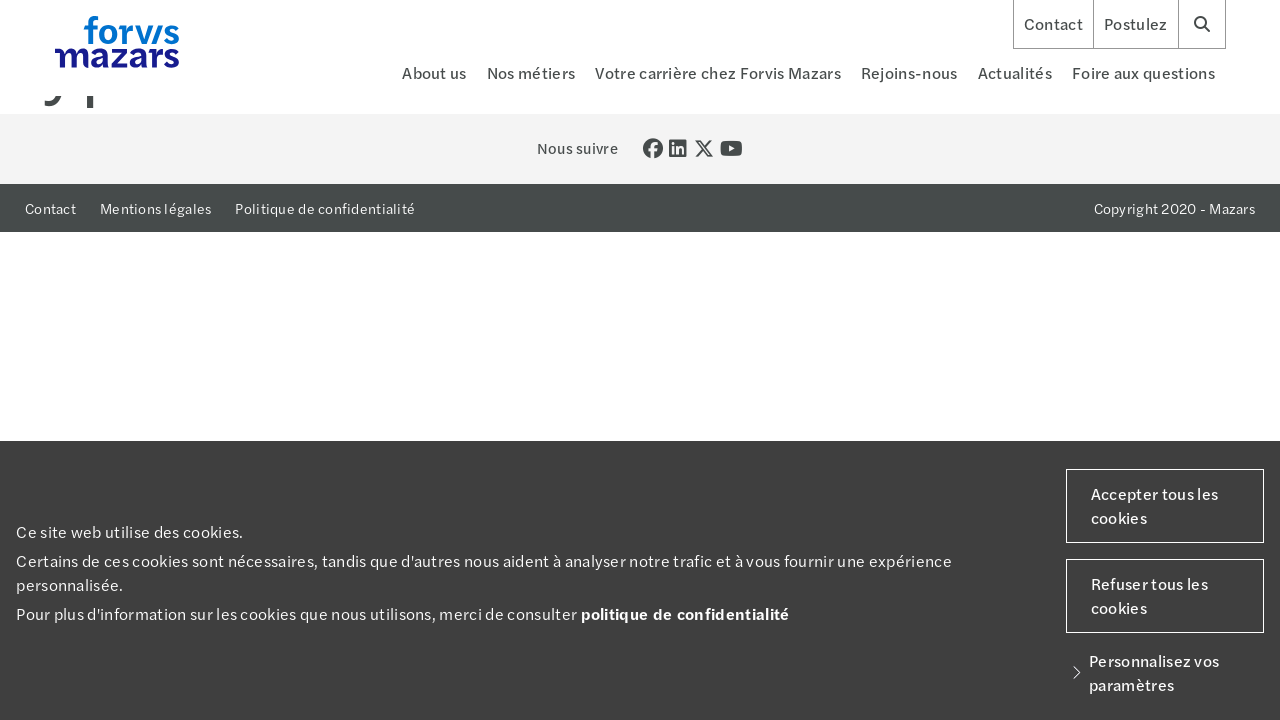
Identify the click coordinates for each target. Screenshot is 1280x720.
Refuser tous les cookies (1149, 595)
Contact (1053, 24)
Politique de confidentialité (325, 208)
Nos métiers (531, 72)
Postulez (1136, 24)
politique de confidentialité (685, 613)
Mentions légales (155, 208)
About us (434, 72)
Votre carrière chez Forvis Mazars (718, 72)
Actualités (1015, 72)
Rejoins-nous (909, 72)
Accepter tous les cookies (1154, 505)
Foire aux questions (1143, 72)
